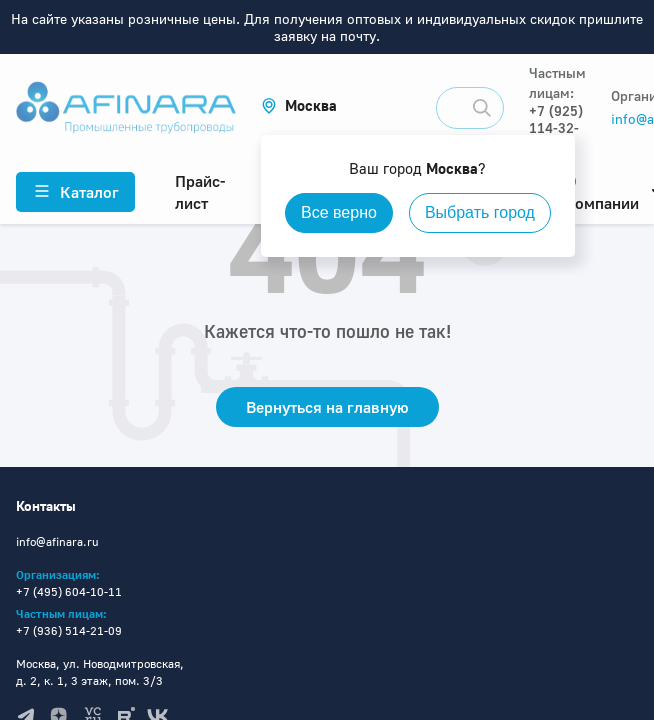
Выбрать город (480, 212)
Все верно (339, 212)
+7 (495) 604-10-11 (69, 591)
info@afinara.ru (57, 541)
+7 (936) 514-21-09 (69, 630)
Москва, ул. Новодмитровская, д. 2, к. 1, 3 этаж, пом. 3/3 (100, 672)
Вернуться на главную (327, 407)
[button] (299, 105)
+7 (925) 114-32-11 (556, 127)
